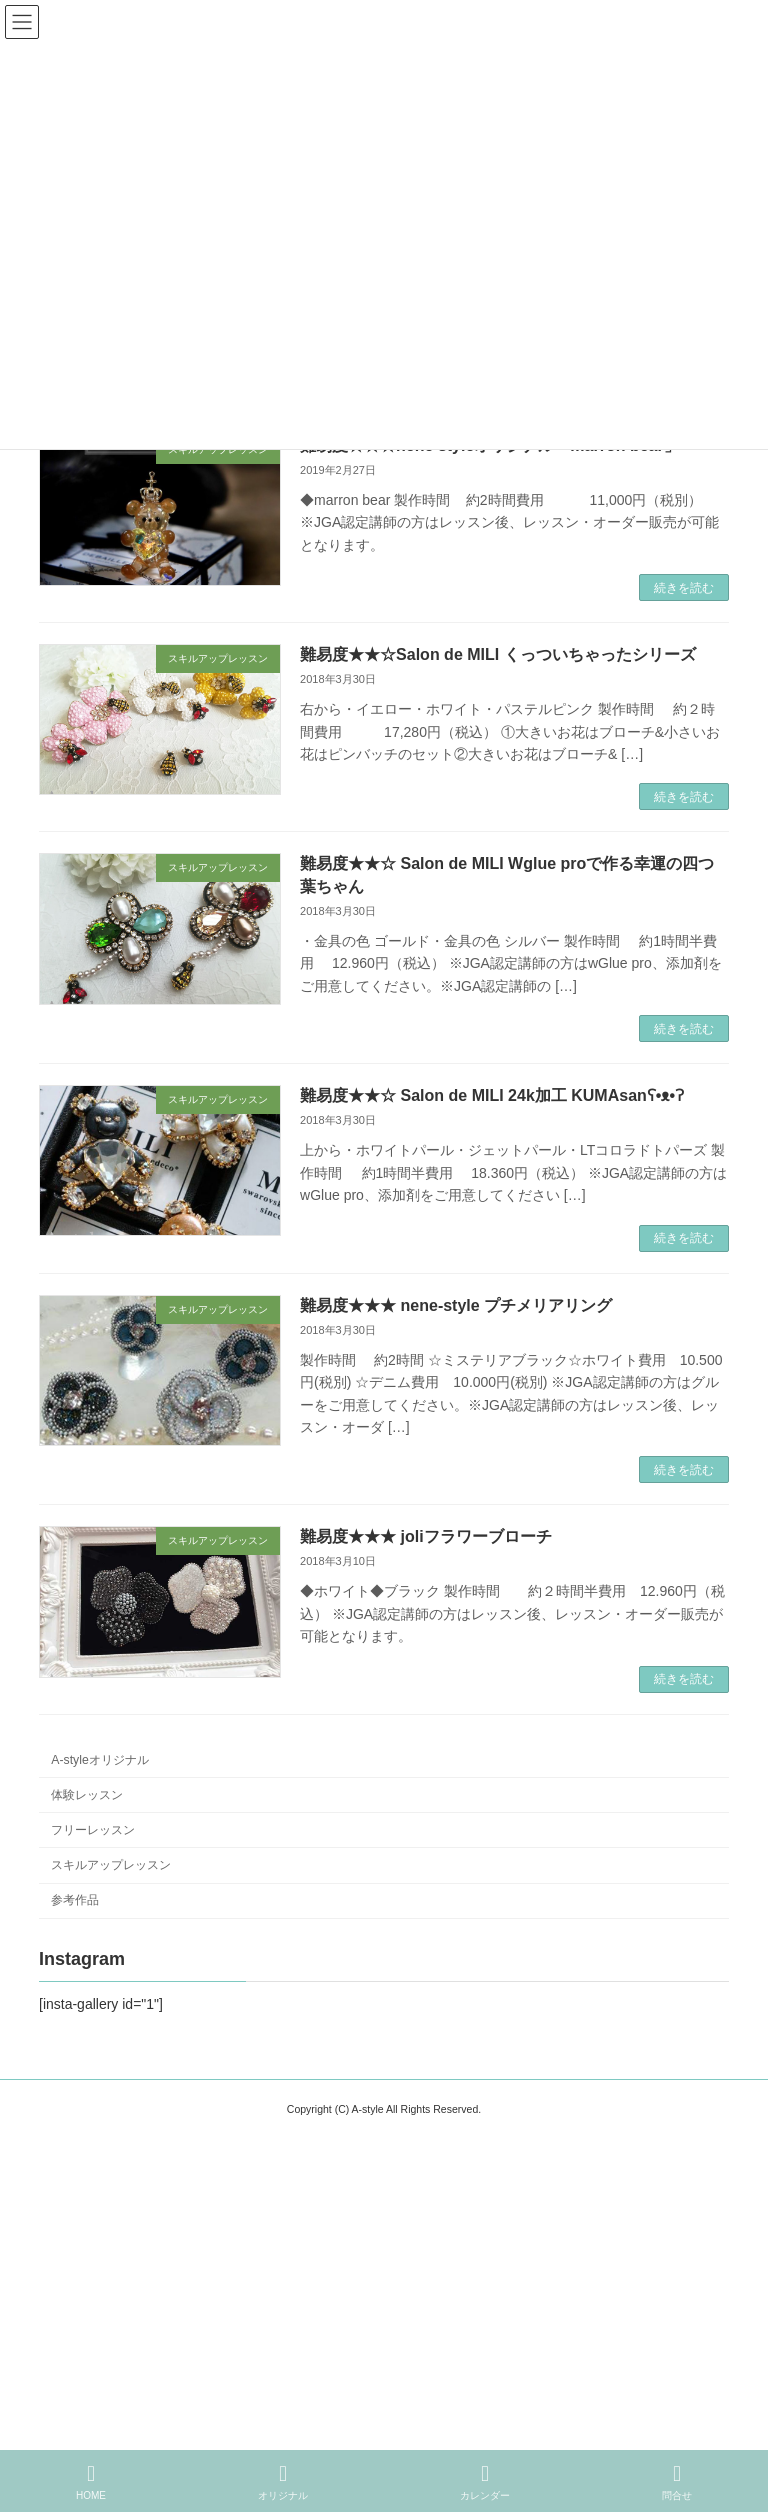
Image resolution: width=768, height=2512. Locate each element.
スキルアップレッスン (111, 1865)
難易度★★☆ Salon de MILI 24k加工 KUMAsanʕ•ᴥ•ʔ (492, 1095)
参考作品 (75, 1900)
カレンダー (485, 2482)
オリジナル (283, 2482)
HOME (91, 2482)
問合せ (677, 2482)
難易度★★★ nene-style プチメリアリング (456, 1305)
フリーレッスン (93, 1829)
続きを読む (684, 588)
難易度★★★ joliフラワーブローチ (426, 1536)
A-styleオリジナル (99, 1759)
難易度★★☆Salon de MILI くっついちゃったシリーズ (498, 654)
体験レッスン (87, 1794)
